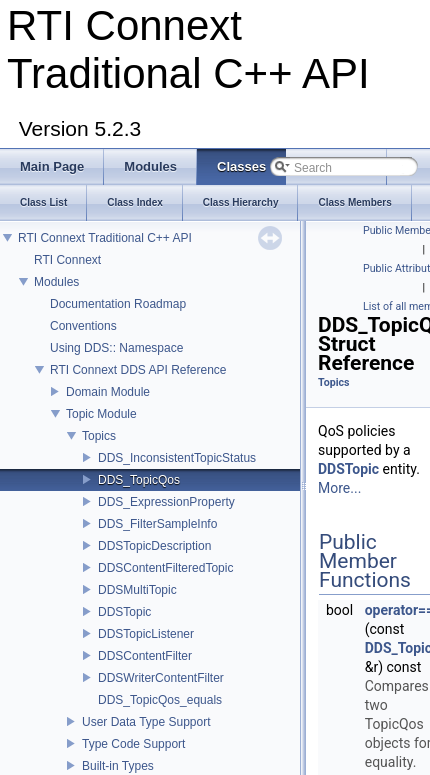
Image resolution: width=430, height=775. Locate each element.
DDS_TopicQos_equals (160, 700)
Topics (99, 436)
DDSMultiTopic (137, 590)
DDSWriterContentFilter (161, 678)
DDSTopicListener (146, 634)
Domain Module (108, 392)
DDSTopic (124, 612)
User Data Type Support (146, 722)
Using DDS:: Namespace (116, 348)
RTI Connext (67, 260)
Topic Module (101, 414)
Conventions (83, 326)
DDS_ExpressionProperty (166, 502)
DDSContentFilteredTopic (165, 568)
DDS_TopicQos (139, 480)
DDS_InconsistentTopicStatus (177, 458)
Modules (56, 282)
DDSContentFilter (145, 656)
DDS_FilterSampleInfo (157, 524)
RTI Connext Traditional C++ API (105, 238)
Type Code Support (133, 744)
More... (339, 488)
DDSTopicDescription (154, 546)
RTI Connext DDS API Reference (138, 370)
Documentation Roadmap (118, 304)
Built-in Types (118, 766)
